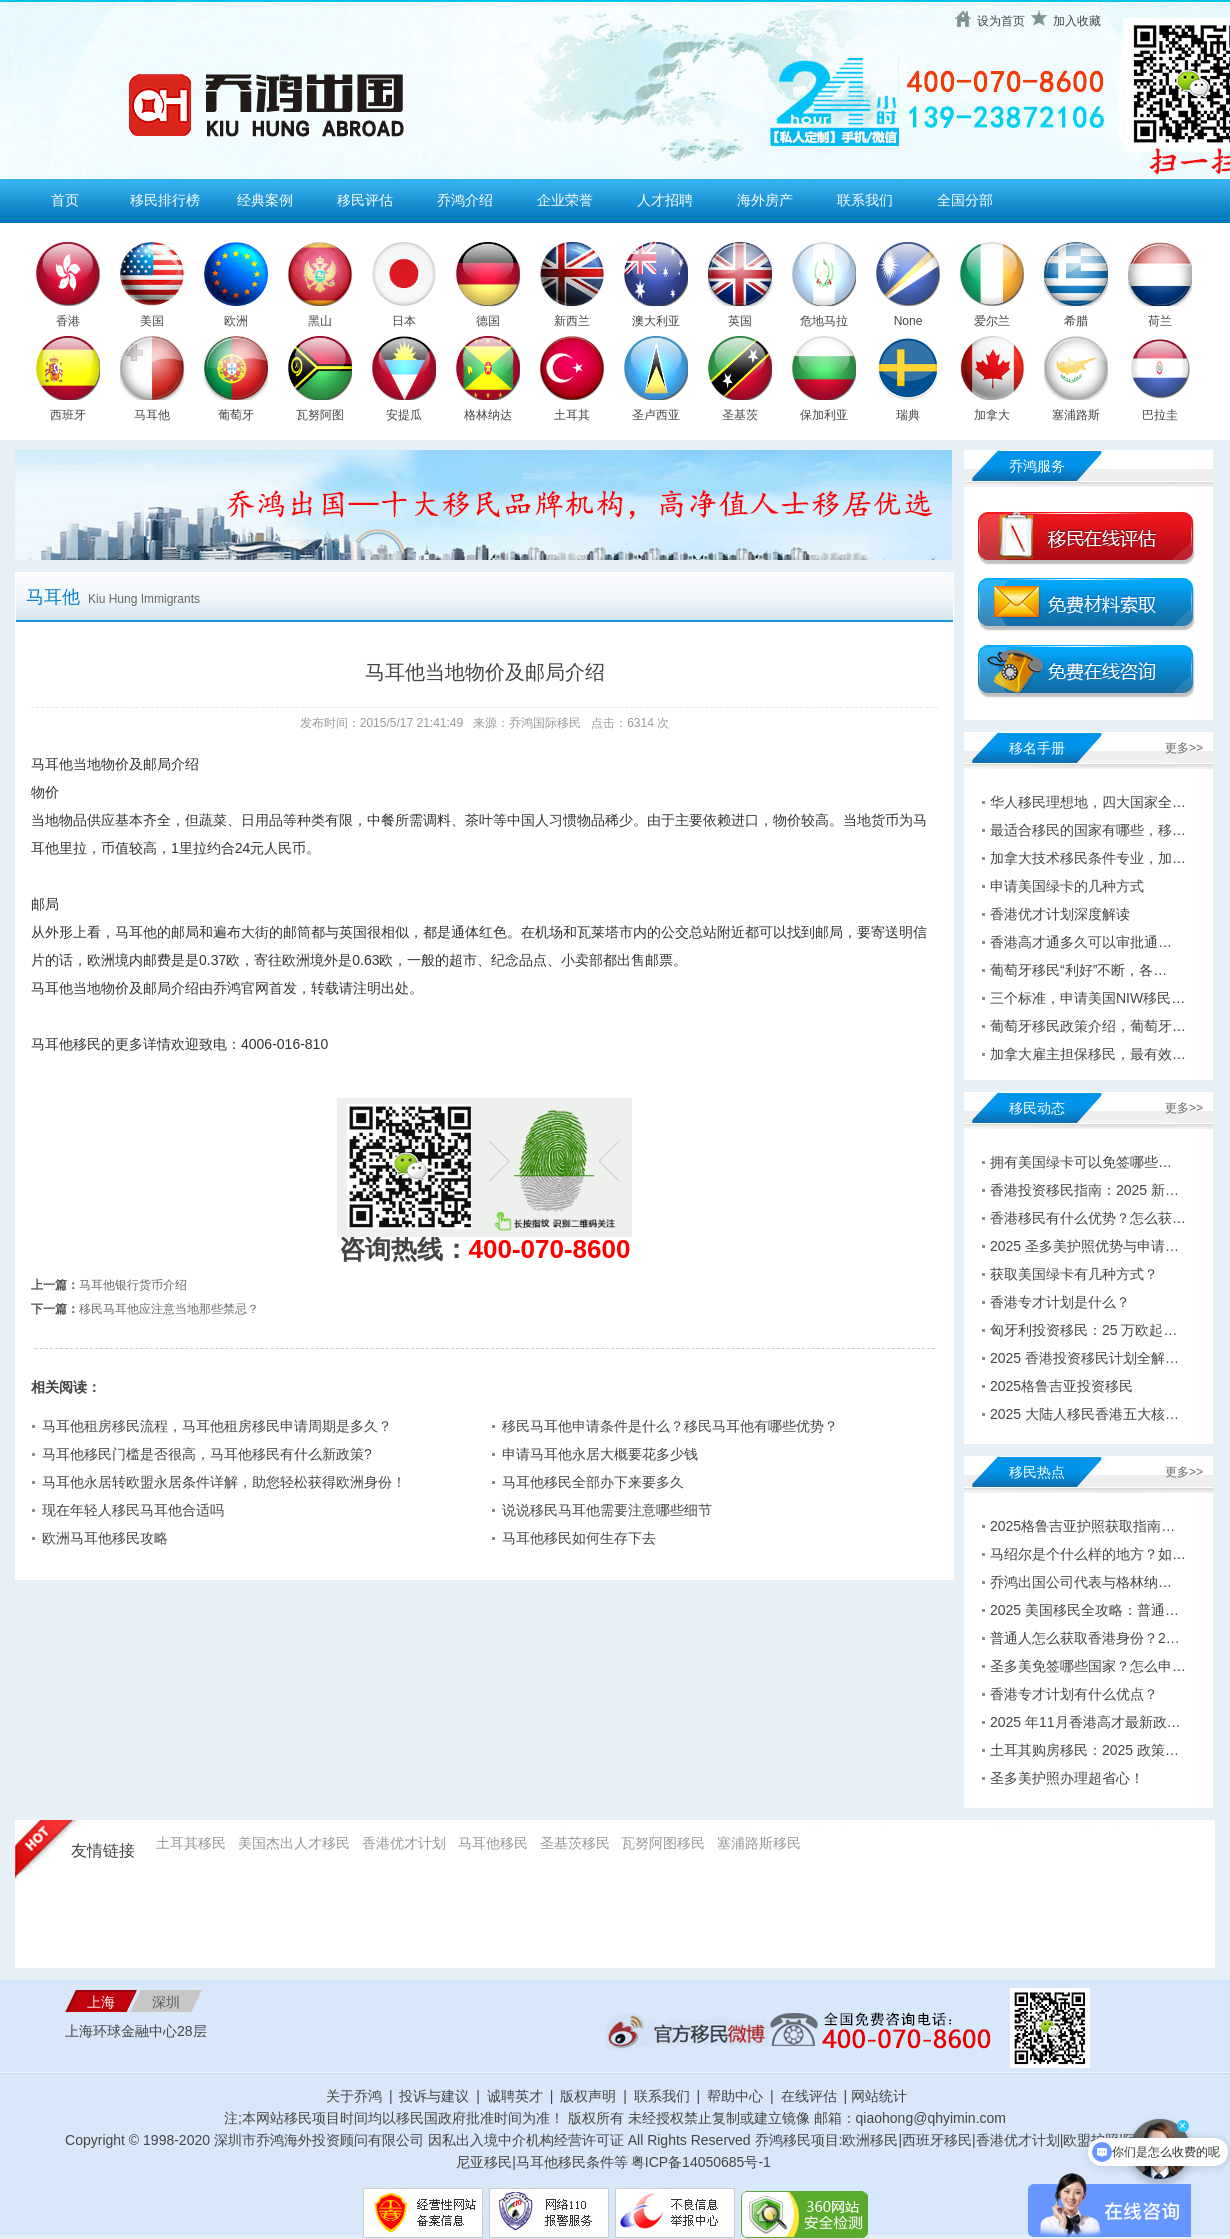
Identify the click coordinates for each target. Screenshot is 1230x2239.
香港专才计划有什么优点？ (1074, 1694)
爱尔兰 (992, 321)
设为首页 (1001, 21)
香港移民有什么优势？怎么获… (1088, 1218)
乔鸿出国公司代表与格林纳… (1081, 1582)
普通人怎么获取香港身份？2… (1085, 1638)
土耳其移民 (191, 1843)
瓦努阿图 (320, 415)
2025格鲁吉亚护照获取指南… (1082, 1526)
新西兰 (572, 321)
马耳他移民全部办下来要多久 (593, 1482)
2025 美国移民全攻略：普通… (1084, 1610)
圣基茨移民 (575, 1843)
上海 (101, 2002)
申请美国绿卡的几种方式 (1067, 886)
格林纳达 (488, 415)
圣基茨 (740, 415)
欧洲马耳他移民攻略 (105, 1538)
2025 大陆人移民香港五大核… (1084, 1414)
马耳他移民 (493, 1843)
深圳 (166, 2002)
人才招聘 (665, 200)
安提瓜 (404, 415)
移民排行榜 (165, 200)
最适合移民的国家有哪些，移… (1088, 830)
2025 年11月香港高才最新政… (1085, 1722)
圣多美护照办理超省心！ (1067, 1778)
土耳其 (572, 415)
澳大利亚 (656, 321)
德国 (488, 321)
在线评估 (811, 2096)
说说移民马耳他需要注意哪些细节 (607, 1510)
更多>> (1184, 748)
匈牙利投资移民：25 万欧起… (1083, 1330)
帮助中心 (735, 2096)
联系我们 (865, 200)
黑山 (320, 321)
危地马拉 (824, 321)
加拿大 (992, 415)
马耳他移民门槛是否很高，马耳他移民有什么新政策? (207, 1454)
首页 (65, 200)
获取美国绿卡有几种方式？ (1074, 1274)
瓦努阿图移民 (663, 1843)
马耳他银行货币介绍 (133, 1285)
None (908, 321)
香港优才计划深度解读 (1060, 914)
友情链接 (103, 1850)
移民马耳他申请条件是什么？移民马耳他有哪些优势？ (670, 1426)
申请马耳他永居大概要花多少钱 (600, 1454)
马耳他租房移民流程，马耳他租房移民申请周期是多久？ (217, 1426)
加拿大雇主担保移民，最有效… (1088, 1054)
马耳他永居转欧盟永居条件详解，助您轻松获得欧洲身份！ (224, 1482)
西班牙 (68, 415)
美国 (152, 321)
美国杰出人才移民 (294, 1843)
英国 (740, 321)
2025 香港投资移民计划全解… (1084, 1358)
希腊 (1076, 321)
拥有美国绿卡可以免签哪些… (1081, 1162)
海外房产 (765, 200)
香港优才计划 (404, 1843)
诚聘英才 (515, 2096)
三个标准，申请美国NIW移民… (1087, 998)
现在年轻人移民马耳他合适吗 (133, 1510)
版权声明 (588, 2096)
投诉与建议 (434, 2096)
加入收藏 (1077, 21)
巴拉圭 (1160, 415)
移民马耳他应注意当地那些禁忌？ (169, 1309)
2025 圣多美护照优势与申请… (1084, 1246)
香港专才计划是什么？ (1060, 1302)
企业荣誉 (565, 200)
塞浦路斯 (1076, 415)
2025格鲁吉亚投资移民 (1061, 1386)
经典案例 (265, 200)
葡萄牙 (236, 415)
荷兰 (1160, 321)
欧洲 (236, 321)
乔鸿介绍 (465, 200)
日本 (404, 321)
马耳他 (152, 415)
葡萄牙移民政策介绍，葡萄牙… (1088, 1026)
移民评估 (365, 200)
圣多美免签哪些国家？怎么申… (1088, 1666)
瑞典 (908, 415)
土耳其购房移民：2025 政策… (1084, 1750)
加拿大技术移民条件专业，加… (1088, 858)
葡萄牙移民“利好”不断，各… (1078, 970)
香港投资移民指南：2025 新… (1084, 1190)
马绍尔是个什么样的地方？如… (1088, 1554)
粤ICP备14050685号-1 (701, 2162)
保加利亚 (824, 415)
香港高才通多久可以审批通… (1081, 942)
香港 (68, 321)
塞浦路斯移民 (759, 1843)
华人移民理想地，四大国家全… (1088, 802)
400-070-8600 (550, 1249)
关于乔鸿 (354, 2096)
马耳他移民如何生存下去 (579, 1538)
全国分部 (965, 200)
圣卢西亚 (656, 415)
